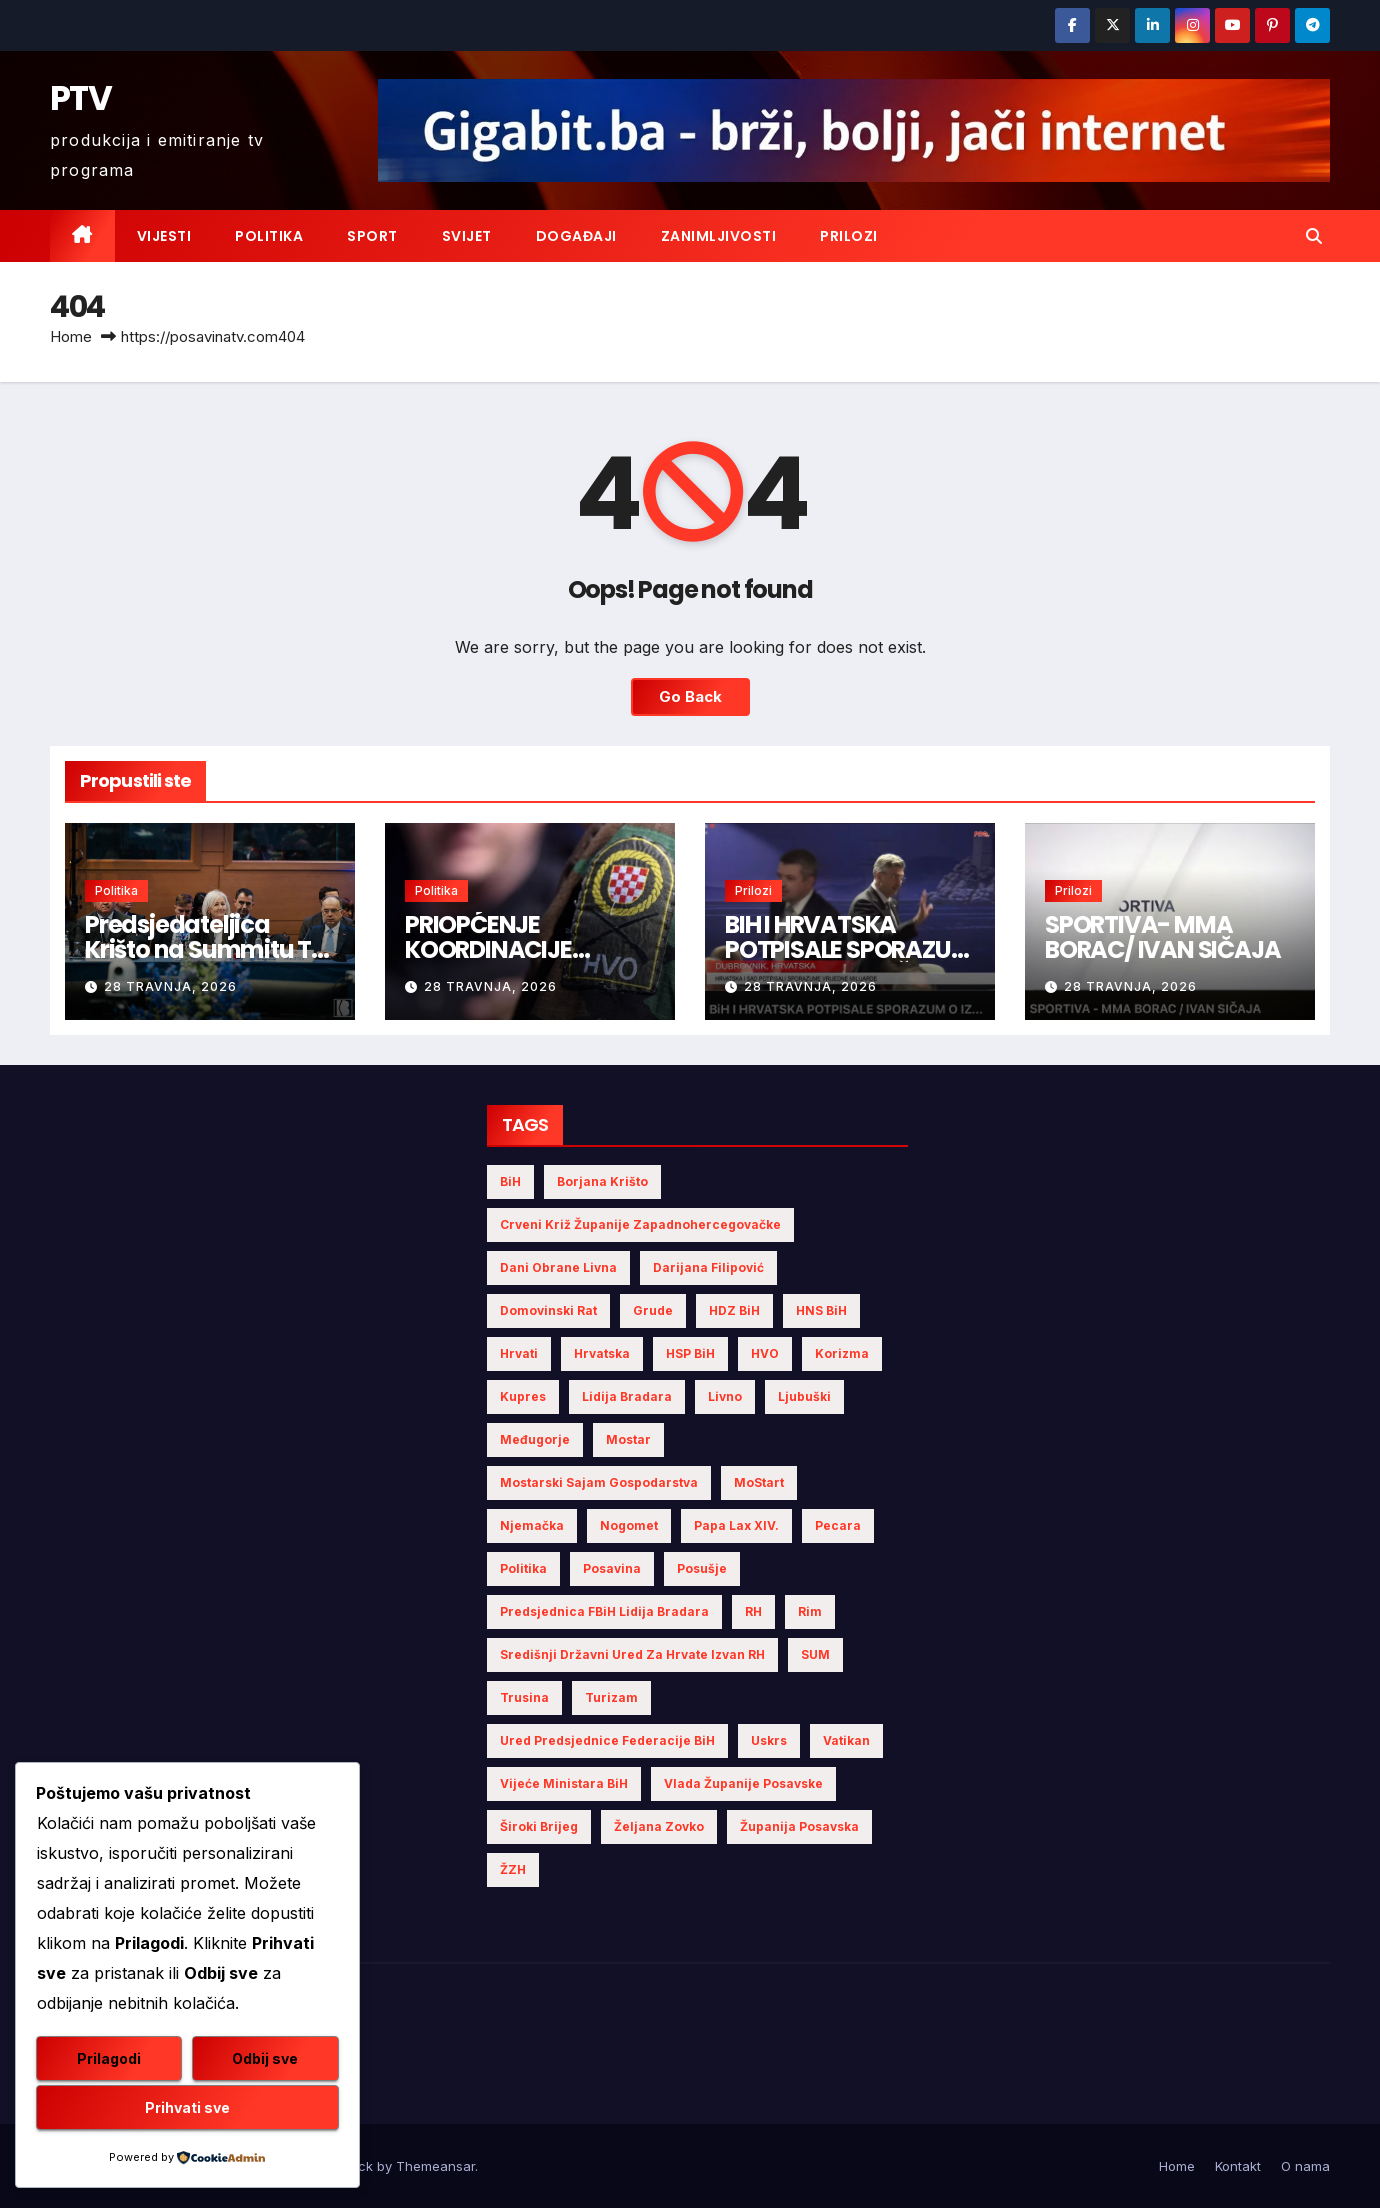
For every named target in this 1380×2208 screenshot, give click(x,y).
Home (71, 336)
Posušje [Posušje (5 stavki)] (702, 1568)
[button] (1314, 236)
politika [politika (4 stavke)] (523, 1568)
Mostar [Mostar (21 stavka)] (628, 1439)
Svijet (467, 236)
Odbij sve (265, 2058)
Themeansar (435, 2166)
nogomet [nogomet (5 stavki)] (629, 1525)
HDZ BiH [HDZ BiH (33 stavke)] (734, 1310)
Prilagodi (109, 2058)
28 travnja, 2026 (170, 986)
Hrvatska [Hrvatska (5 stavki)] (602, 1353)
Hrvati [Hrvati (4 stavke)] (519, 1353)
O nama (1305, 2166)
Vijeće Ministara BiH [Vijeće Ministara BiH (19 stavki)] (564, 1783)
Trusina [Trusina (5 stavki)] (524, 1697)
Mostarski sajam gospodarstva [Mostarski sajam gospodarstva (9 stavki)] (599, 1482)
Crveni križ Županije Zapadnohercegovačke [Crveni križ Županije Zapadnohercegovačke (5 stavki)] (640, 1224)
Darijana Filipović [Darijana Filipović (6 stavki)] (708, 1267)
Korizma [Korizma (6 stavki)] (842, 1353)
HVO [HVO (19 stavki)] (765, 1353)
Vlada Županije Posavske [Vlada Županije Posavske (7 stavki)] (743, 1783)
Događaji (576, 236)
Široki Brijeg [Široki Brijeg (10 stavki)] (539, 1826)
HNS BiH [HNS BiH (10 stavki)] (821, 1310)
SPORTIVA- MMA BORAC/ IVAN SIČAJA (1162, 937)
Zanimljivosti (719, 236)
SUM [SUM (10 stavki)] (815, 1654)
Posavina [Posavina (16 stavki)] (612, 1568)
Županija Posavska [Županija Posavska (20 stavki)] (799, 1826)
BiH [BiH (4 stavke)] (510, 1181)
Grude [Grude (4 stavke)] (653, 1310)
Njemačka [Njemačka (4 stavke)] (532, 1525)
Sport (372, 236)
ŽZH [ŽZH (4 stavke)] (513, 1869)
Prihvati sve (187, 2107)
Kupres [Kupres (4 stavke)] (523, 1396)
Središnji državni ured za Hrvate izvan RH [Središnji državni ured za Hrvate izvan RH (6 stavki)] (632, 1654)
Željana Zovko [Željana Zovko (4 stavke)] (659, 1826)
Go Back (690, 697)
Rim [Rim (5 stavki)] (810, 1611)
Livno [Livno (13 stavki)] (725, 1396)
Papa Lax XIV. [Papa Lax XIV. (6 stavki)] (736, 1525)
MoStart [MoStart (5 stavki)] (759, 1482)
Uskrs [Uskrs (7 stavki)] (769, 1740)
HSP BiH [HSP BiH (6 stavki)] (690, 1353)
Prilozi (849, 236)
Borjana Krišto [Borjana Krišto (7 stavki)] (602, 1181)
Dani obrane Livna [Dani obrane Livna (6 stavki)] (558, 1267)
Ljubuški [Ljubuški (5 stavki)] (804, 1396)
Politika (269, 236)
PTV (80, 98)
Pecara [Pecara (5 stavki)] (838, 1525)
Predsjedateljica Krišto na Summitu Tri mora (205, 949)
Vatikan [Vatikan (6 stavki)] (846, 1740)
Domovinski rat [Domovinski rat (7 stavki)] (548, 1310)
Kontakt (1238, 2166)
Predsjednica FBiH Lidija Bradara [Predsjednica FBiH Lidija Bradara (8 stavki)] (604, 1611)
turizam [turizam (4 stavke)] (611, 1697)
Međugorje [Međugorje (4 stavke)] (535, 1439)
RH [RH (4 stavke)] (753, 1611)
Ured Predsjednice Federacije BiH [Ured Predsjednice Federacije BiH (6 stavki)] (607, 1740)
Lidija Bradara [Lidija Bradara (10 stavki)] (627, 1396)
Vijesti (164, 236)
